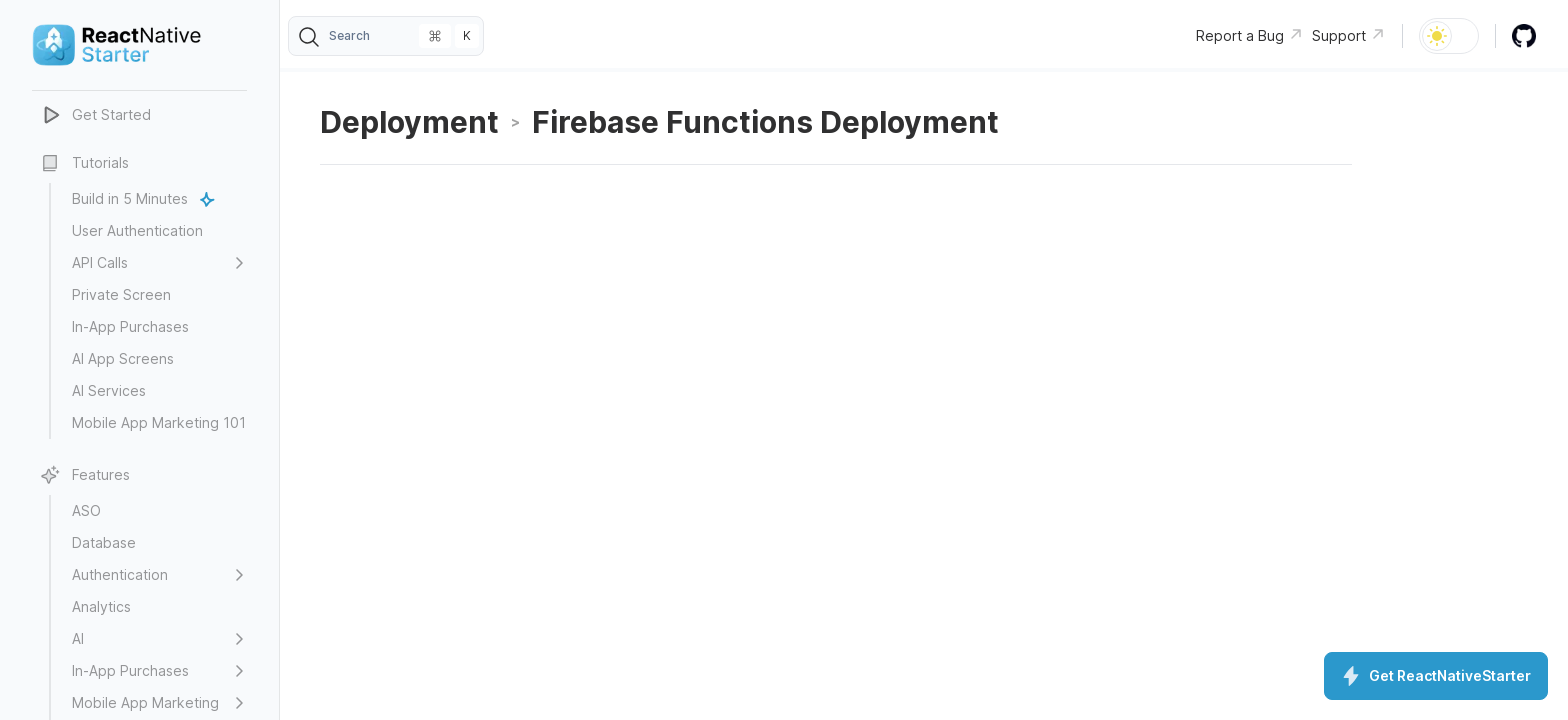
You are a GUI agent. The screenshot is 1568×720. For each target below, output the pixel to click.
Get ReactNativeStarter (1436, 676)
